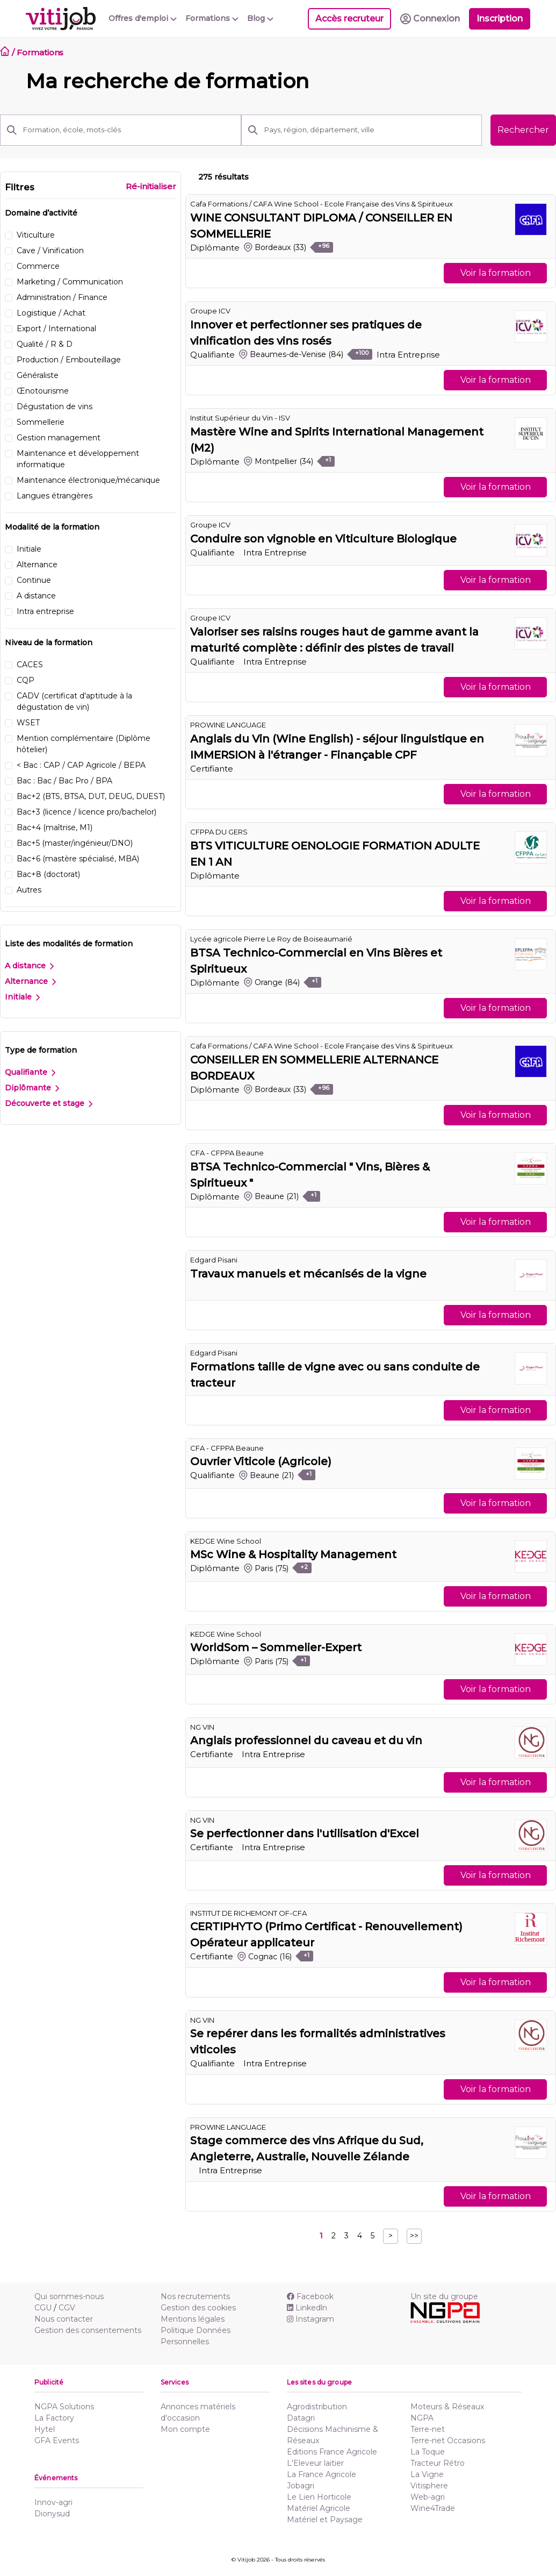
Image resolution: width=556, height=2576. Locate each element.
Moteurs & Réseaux (447, 2406)
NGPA (422, 2418)
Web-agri (427, 2497)
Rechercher (523, 130)
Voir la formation (495, 273)
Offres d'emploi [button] (143, 18)
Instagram (310, 2319)
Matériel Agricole (318, 2508)
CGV (67, 2308)
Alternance (30, 981)
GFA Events (56, 2440)
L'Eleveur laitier (315, 2463)
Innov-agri (53, 2502)
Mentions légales (193, 2319)
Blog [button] (260, 18)
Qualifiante (30, 1072)
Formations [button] (212, 18)
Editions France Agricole (332, 2452)
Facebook (310, 2296)
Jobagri (300, 2486)
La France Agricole (321, 2474)
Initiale (22, 997)
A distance (29, 966)
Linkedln (307, 2308)
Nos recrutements (195, 2296)
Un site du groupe (444, 2296)
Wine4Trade (432, 2508)
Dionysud (52, 2513)
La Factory (54, 2418)
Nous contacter (63, 2319)
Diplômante (32, 1088)
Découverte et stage (48, 1103)
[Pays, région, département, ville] (370, 130)
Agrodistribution (317, 2406)
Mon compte (185, 2429)
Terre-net (427, 2429)
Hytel (44, 2429)
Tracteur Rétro (437, 2463)
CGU (43, 2308)
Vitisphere (429, 2486)
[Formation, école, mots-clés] (129, 130)
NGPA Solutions (64, 2406)
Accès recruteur (349, 18)
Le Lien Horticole (319, 2497)
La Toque (427, 2452)
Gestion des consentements (87, 2330)
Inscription (499, 18)
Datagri (301, 2418)
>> (414, 2235)
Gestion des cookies (198, 2308)
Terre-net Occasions (447, 2440)
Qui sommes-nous (69, 2296)
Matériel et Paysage (325, 2519)
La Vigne (427, 2474)
